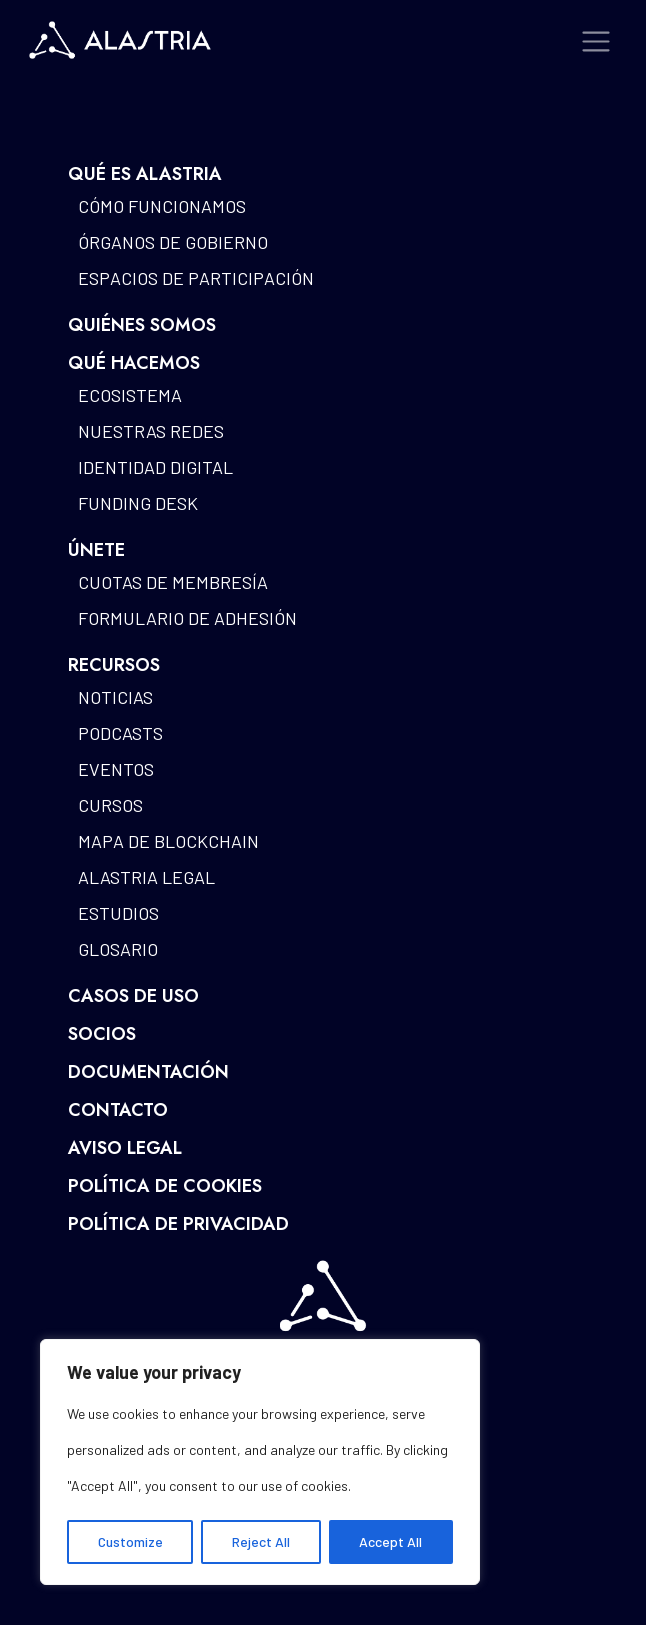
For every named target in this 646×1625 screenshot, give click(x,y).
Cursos (110, 805)
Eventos (116, 769)
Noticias (115, 697)
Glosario (118, 949)
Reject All (261, 1541)
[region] (260, 1462)
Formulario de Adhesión (187, 618)
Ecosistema (130, 395)
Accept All (390, 1541)
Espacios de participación (196, 278)
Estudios (118, 913)
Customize (130, 1541)
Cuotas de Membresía (173, 582)
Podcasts (120, 733)
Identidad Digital (155, 467)
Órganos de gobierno (173, 242)
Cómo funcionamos (162, 206)
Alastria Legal (146, 877)
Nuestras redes (151, 431)
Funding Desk (138, 503)
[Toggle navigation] (596, 41)
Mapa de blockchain (168, 841)
